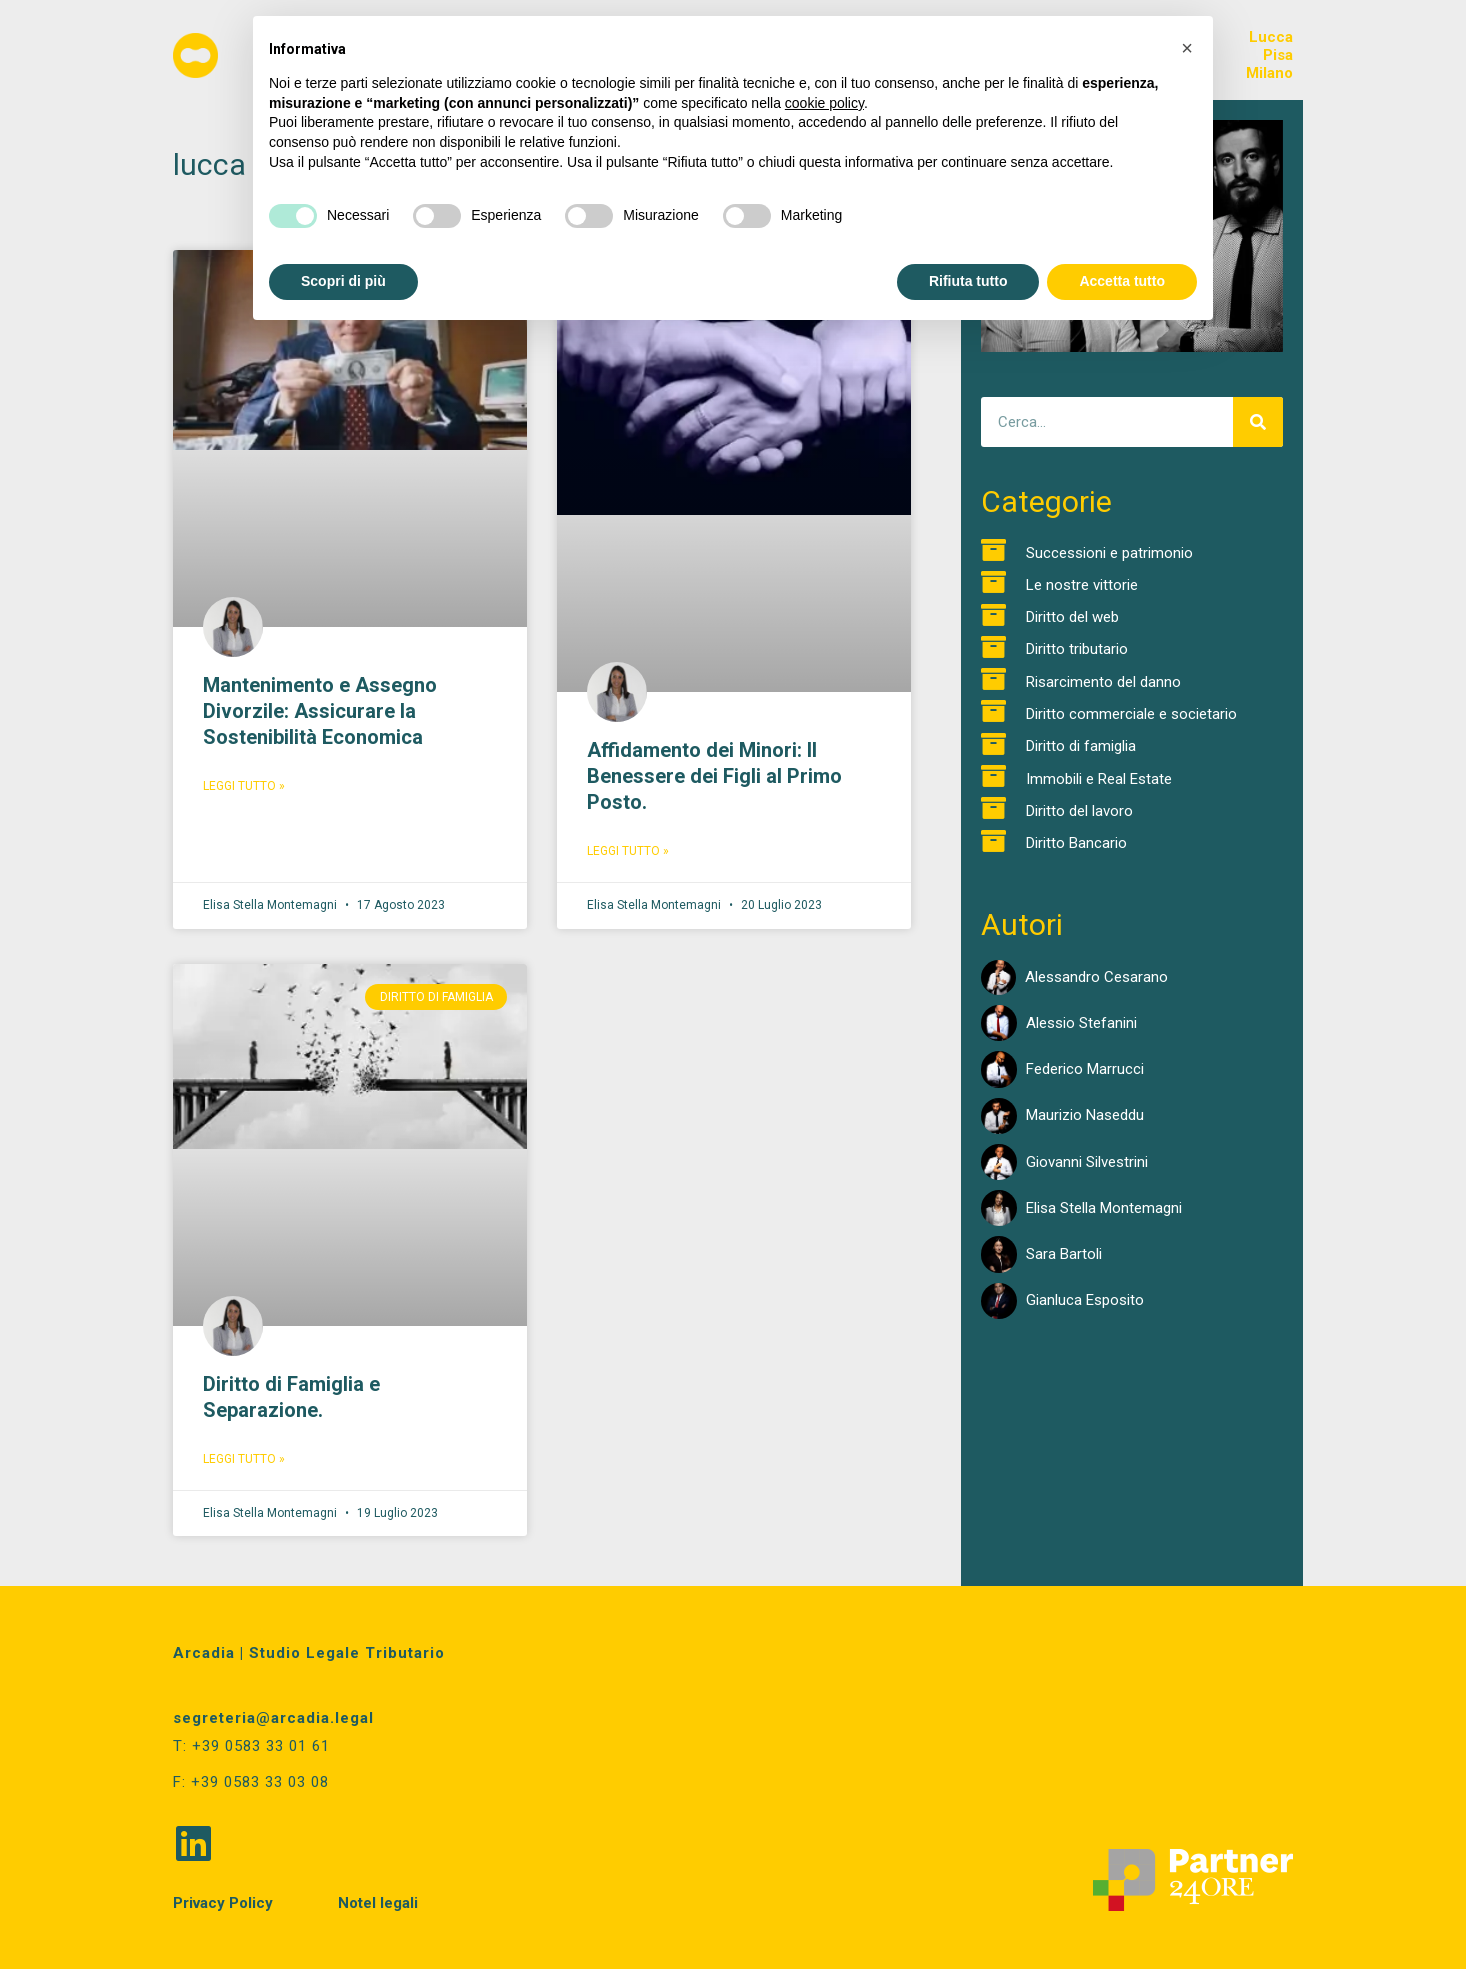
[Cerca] (1258, 422)
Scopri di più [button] (343, 281)
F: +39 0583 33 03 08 (251, 1781)
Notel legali (378, 1901)
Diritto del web (1072, 617)
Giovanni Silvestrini (1087, 1162)
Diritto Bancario (1076, 843)
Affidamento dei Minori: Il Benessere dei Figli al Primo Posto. (714, 776)
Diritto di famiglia (1081, 746)
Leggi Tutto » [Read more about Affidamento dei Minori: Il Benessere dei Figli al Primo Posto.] (628, 851)
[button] (1187, 48)
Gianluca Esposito (1085, 1300)
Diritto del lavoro (1079, 811)
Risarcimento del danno (1103, 682)
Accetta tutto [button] (1122, 281)
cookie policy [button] (824, 103)
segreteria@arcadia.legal (273, 1718)
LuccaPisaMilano (1269, 55)
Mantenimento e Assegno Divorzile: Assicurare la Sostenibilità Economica (320, 711)
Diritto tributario (1077, 649)
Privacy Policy (223, 1901)
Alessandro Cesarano (1096, 977)
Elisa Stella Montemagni (1104, 1208)
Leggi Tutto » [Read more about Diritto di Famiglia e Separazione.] (244, 1459)
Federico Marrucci (1085, 1069)
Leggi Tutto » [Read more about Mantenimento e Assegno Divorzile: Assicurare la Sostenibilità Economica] (244, 786)
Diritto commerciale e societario (1131, 714)
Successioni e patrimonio (1109, 553)
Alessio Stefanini (1081, 1023)
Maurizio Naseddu (1085, 1115)
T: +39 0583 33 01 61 (251, 1746)
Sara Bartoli (1064, 1254)
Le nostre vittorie (1082, 585)
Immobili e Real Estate (1099, 779)
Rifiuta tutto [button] (968, 281)
